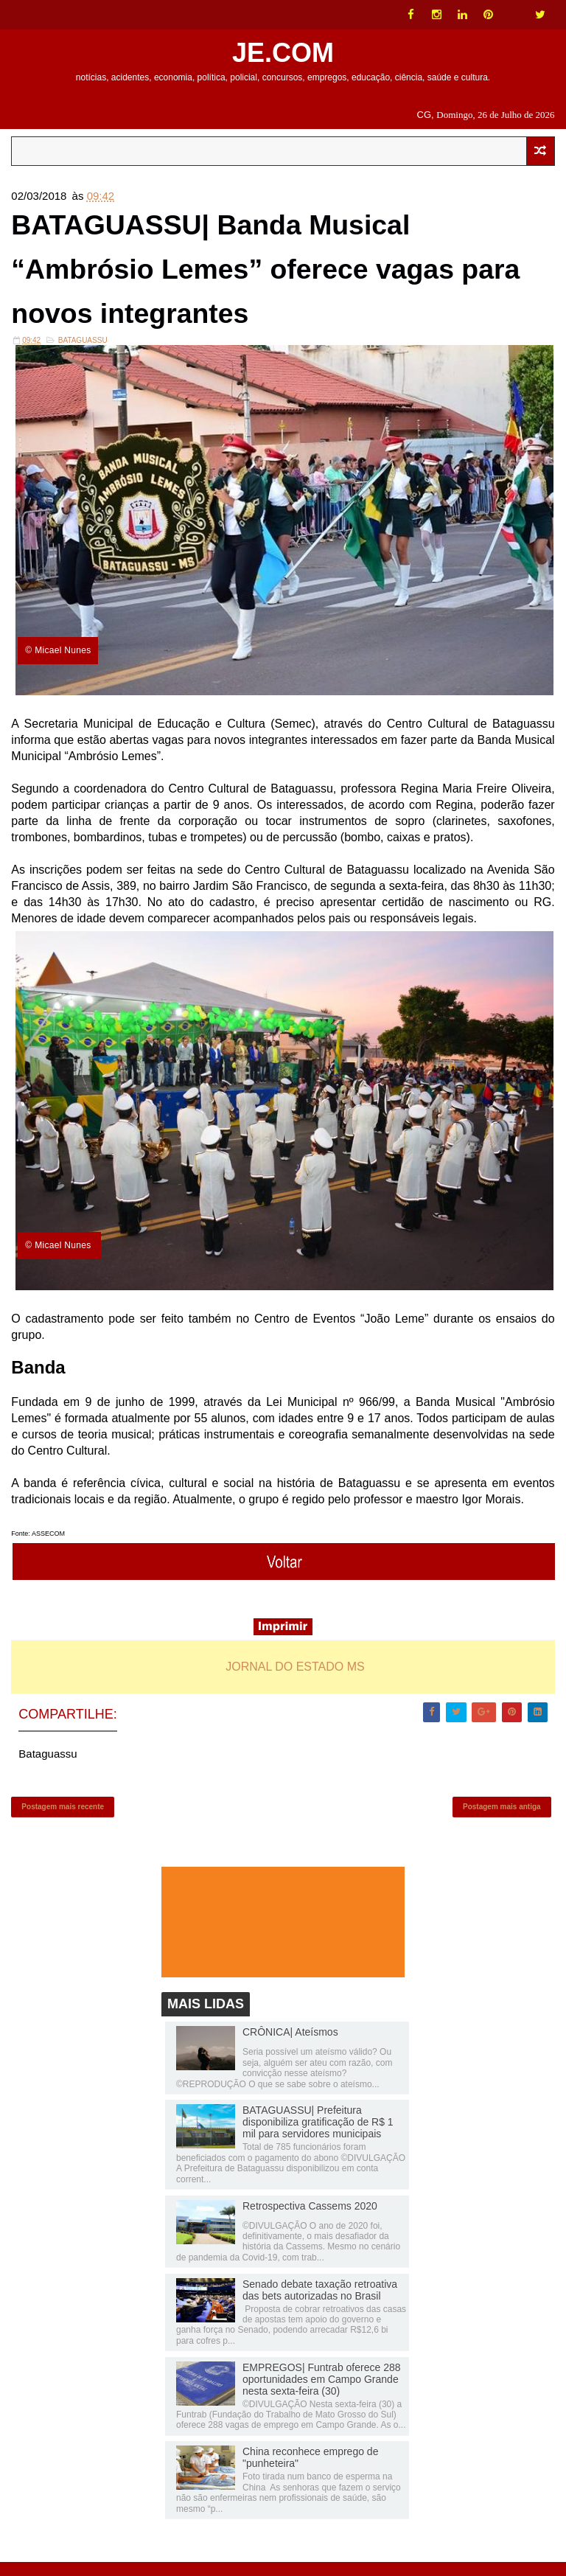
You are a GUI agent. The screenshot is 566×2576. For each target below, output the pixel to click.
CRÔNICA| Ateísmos (290, 2046)
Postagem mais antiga (502, 1818)
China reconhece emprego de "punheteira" (310, 2470)
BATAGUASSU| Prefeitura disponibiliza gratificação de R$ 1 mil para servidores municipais (318, 2136)
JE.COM (283, 53)
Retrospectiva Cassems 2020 (309, 2219)
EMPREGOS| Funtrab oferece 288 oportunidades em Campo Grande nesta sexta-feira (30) (321, 2392)
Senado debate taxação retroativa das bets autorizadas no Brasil (319, 2303)
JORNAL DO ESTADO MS (295, 1674)
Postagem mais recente (62, 1818)
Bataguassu (83, 348)
